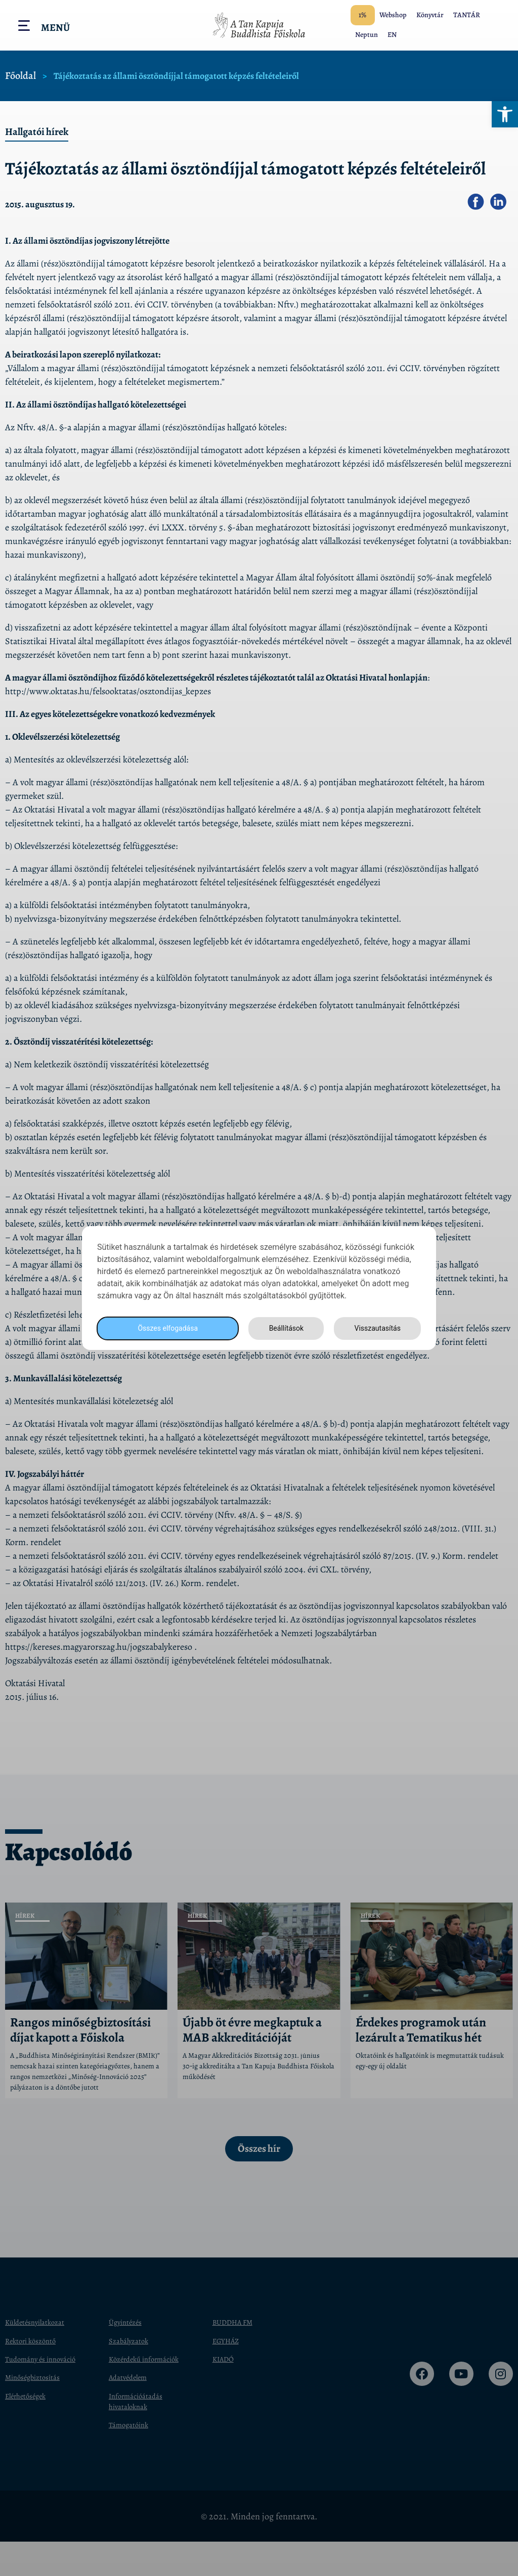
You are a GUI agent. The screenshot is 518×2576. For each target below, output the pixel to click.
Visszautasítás (376, 1328)
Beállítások (283, 1328)
